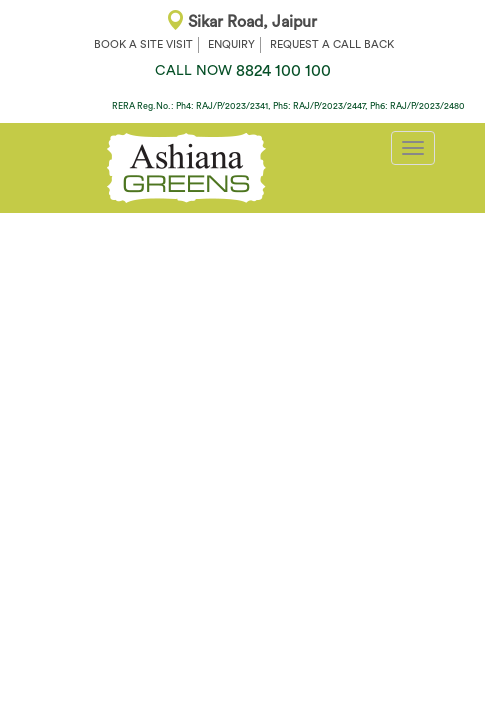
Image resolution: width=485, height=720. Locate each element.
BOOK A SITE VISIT (143, 44)
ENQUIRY (231, 44)
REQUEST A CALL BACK (332, 44)
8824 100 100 (243, 71)
